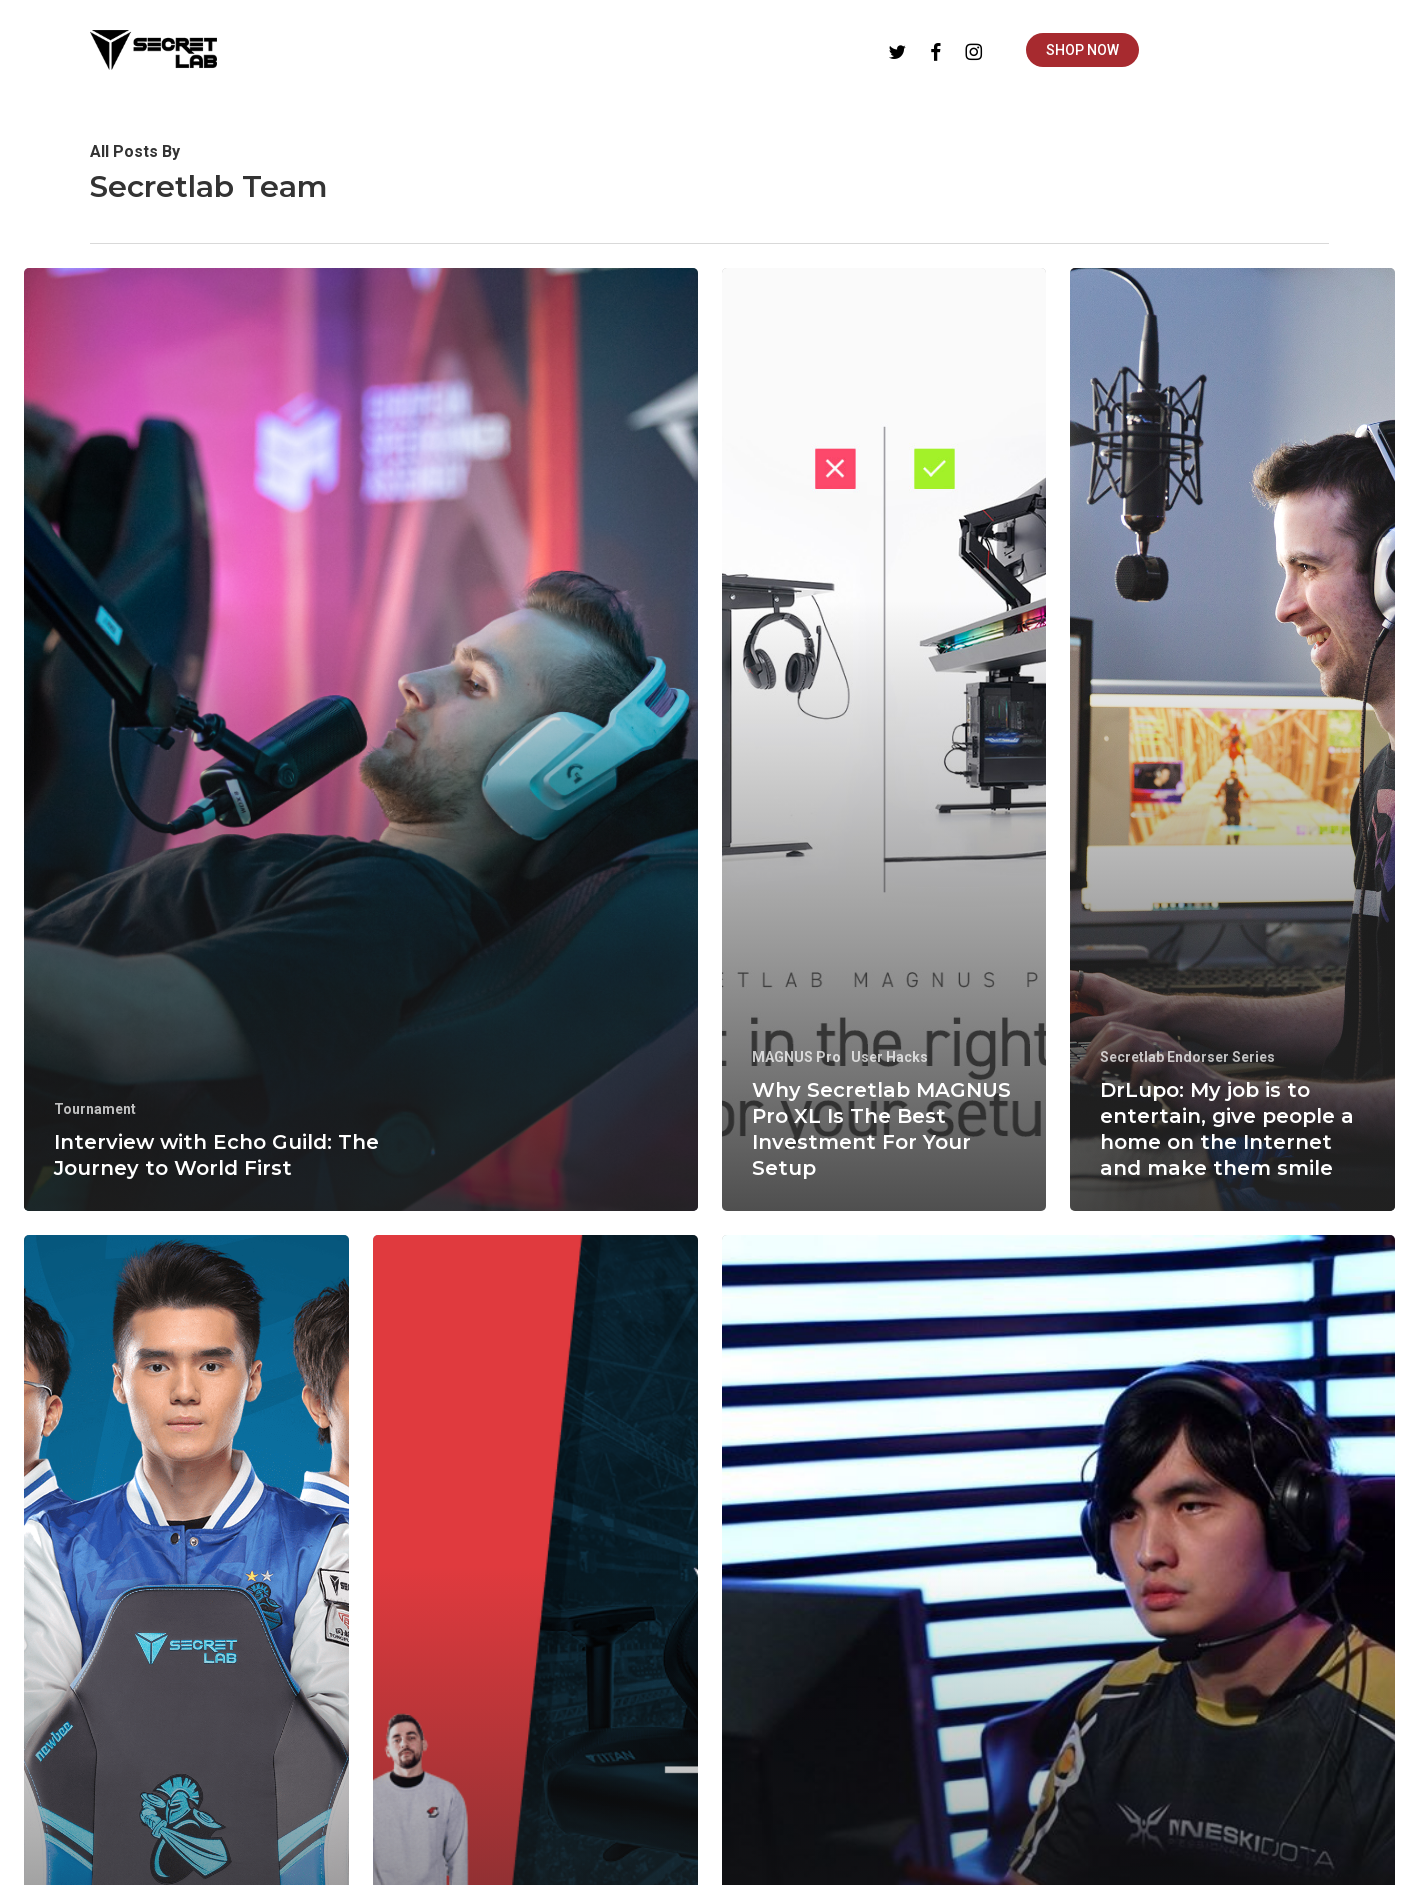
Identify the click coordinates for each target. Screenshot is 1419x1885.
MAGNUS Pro (796, 1057)
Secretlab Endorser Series (1187, 1057)
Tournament (95, 1109)
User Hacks (889, 1057)
